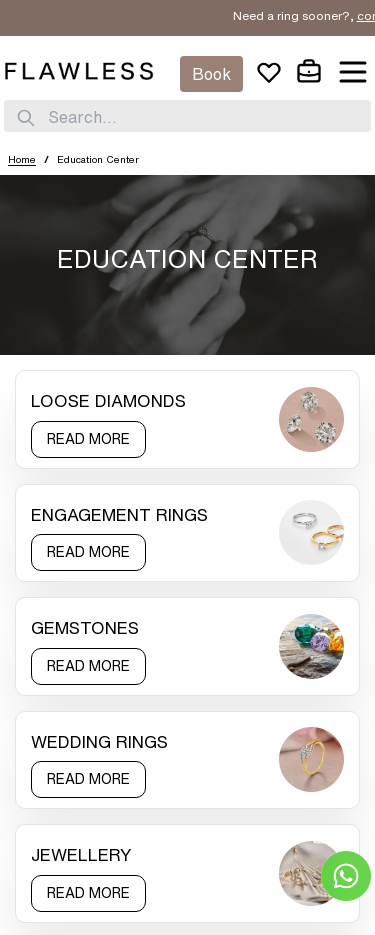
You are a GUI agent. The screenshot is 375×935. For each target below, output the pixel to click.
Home (22, 159)
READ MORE (88, 439)
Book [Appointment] (211, 74)
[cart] (309, 72)
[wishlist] (269, 72)
